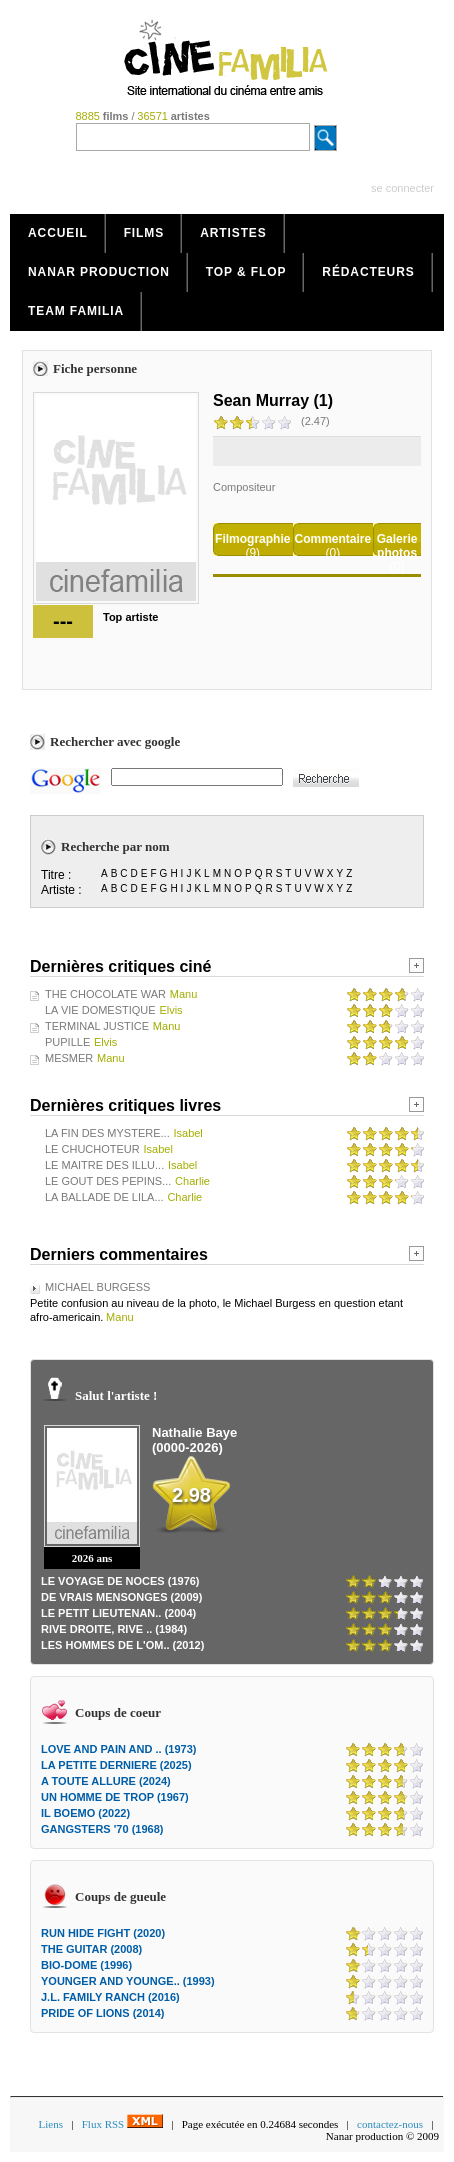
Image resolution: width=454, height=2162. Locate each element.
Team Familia (76, 311)
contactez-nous (390, 2124)
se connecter (402, 188)
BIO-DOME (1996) (86, 1965)
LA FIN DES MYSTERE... (107, 1133)
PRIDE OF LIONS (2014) (102, 2013)
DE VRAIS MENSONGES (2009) (121, 1597)
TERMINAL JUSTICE (97, 1026)
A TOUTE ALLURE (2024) (106, 1781)
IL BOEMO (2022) (85, 1813)
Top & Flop (246, 272)
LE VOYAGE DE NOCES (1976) (120, 1581)
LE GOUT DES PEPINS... (108, 1181)
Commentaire (333, 539)
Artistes (233, 233)
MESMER (69, 1058)
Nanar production (99, 272)
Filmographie (252, 539)
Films (144, 233)
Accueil (58, 233)
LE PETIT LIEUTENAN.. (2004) (118, 1613)
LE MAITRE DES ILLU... (104, 1165)
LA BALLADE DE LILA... (104, 1197)
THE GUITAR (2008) (91, 1949)
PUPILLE (67, 1042)
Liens (51, 2124)
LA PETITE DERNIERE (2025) (116, 1765)
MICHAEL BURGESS (97, 1287)
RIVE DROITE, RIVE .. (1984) (114, 1629)
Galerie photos (397, 546)
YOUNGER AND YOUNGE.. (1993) (128, 1981)
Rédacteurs (368, 272)
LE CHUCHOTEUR (92, 1149)
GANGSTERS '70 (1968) (102, 1829)
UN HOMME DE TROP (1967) (115, 1797)
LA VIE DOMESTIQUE (100, 1010)
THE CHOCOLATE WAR (105, 994)
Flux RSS (122, 2124)
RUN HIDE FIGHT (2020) (103, 1933)
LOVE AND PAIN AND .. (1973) (118, 1749)
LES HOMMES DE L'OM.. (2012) (122, 1645)
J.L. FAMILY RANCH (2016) (110, 1997)
